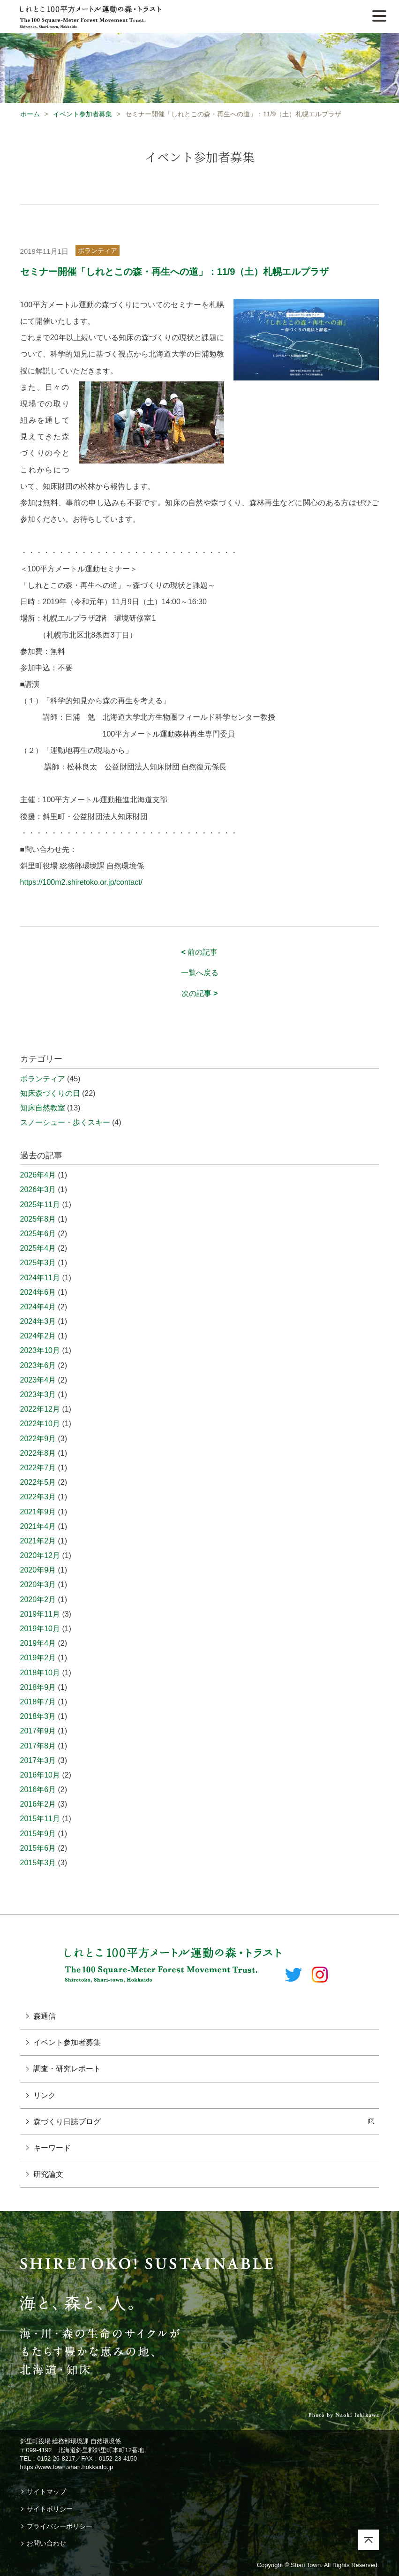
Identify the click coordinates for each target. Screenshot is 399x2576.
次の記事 (199, 993)
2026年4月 (38, 1175)
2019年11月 (40, 1614)
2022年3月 (38, 1497)
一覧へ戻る (199, 973)
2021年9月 (38, 1512)
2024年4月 (38, 1307)
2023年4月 (38, 1380)
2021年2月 (38, 1541)
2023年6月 (38, 1365)
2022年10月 (40, 1424)
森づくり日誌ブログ (67, 2122)
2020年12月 (40, 1555)
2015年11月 (40, 1819)
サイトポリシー (50, 2509)
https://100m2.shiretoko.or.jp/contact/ (81, 882)
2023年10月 (40, 1350)
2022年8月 (38, 1453)
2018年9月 (38, 1687)
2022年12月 (40, 1409)
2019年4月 (38, 1643)
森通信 (44, 2016)
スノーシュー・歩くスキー (65, 1122)
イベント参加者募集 (82, 114)
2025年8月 (38, 1219)
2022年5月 (38, 1482)
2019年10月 (40, 1629)
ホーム (30, 114)
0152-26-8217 (56, 2458)
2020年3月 (38, 1584)
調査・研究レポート (67, 2069)
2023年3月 (38, 1394)
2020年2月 (38, 1599)
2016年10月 (40, 1775)
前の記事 (199, 952)
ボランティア (97, 250)
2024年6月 (38, 1292)
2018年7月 (38, 1702)
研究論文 (48, 2174)
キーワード (52, 2148)
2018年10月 (40, 1673)
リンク (44, 2095)
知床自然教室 (42, 1108)
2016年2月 (38, 1804)
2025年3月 (38, 1263)
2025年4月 (38, 1248)
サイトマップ (46, 2491)
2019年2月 (38, 1658)
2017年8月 (38, 1746)
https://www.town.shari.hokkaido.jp (66, 2466)
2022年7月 (38, 1468)
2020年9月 (38, 1570)
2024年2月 (38, 1336)
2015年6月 (38, 1848)
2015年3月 (38, 1863)
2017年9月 (38, 1731)
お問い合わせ (46, 2543)
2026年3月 (38, 1189)
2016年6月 (38, 1789)
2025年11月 (40, 1204)
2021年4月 (38, 1526)
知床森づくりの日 (50, 1093)
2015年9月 (38, 1834)
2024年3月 (38, 1321)
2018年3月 (38, 1716)
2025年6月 (38, 1234)
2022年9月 (38, 1439)
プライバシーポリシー (59, 2526)
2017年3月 (38, 1760)
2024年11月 (40, 1278)
